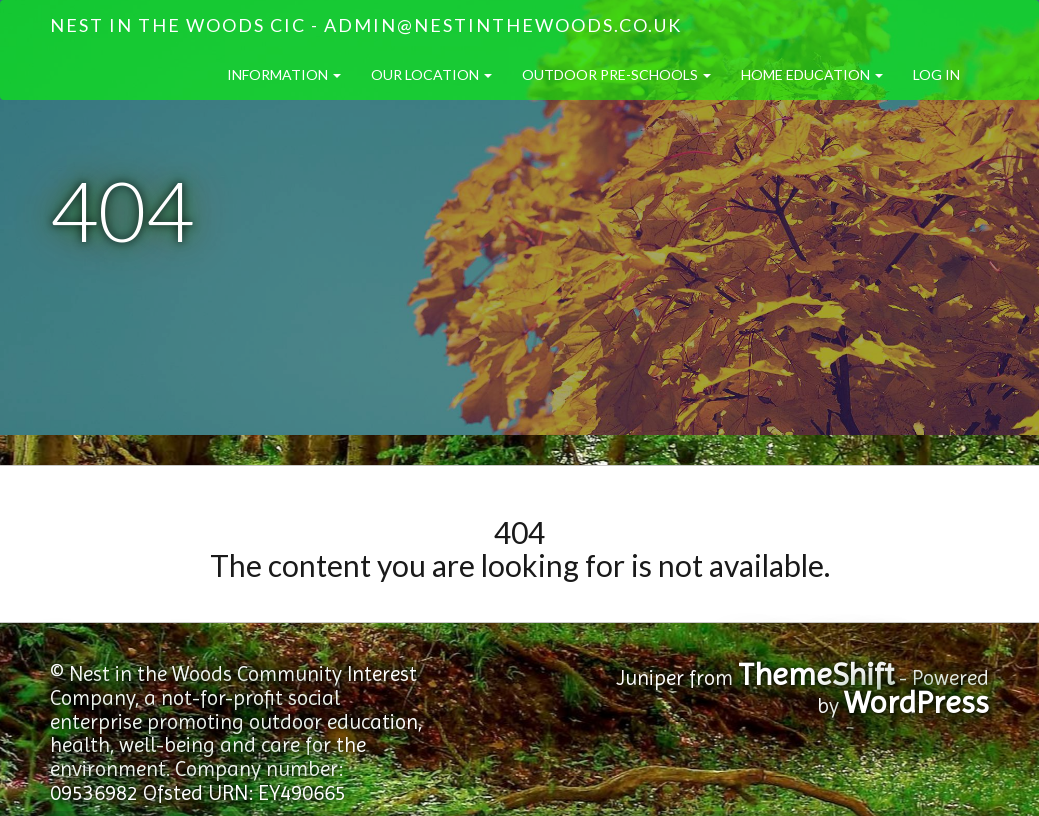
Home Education (812, 74)
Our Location (431, 74)
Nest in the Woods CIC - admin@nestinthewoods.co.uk (366, 25)
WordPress (916, 702)
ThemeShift (816, 674)
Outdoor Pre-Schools (616, 74)
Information (284, 74)
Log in (936, 74)
